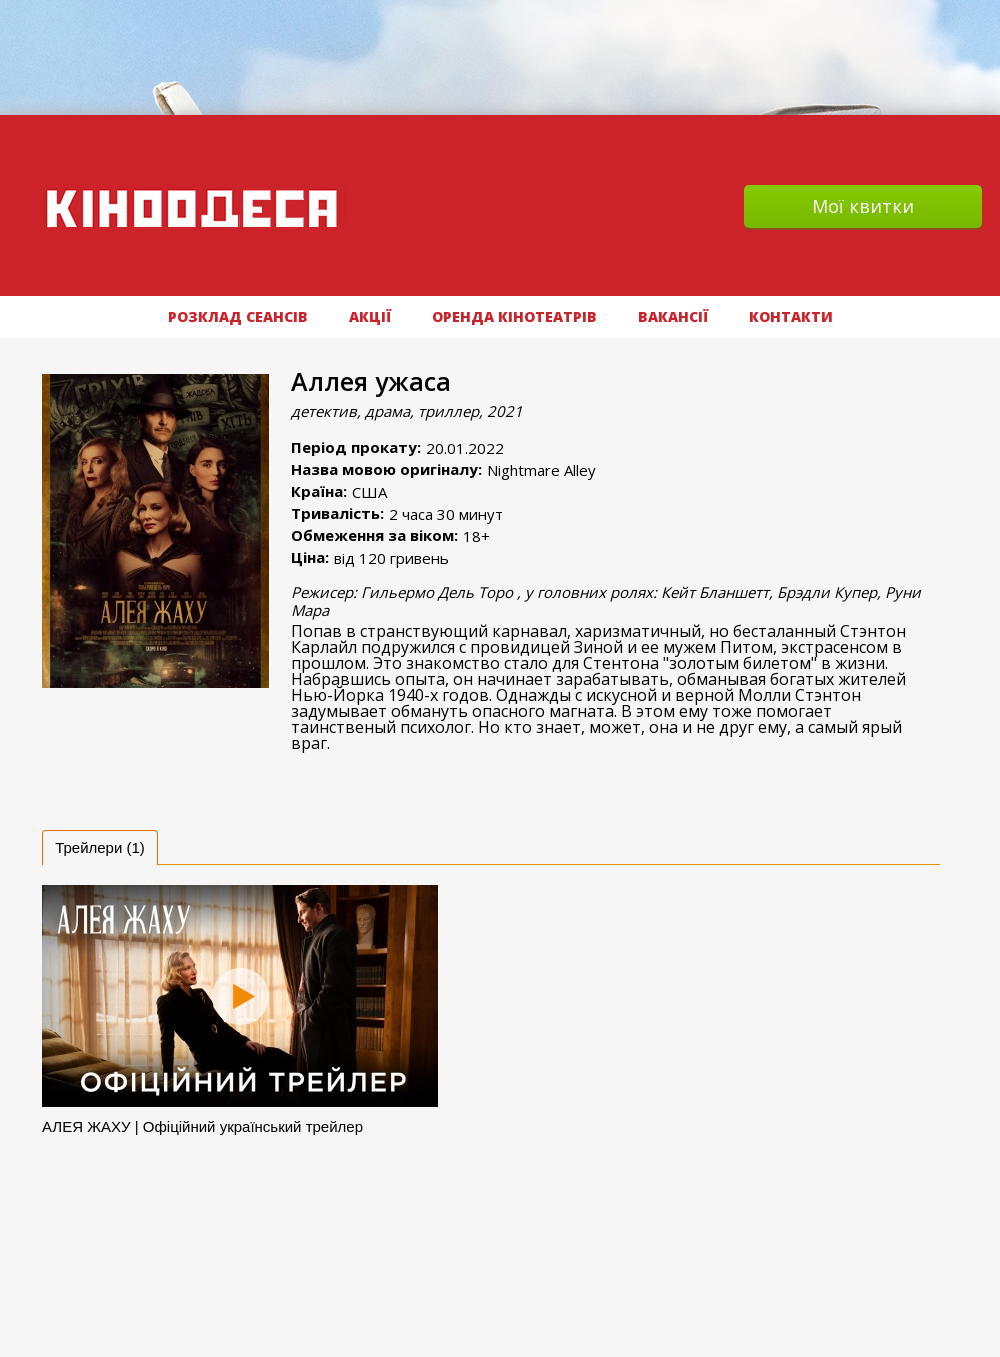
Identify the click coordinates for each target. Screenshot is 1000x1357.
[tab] (100, 847)
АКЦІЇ (370, 316)
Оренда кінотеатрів (514, 316)
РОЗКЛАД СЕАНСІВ (238, 316)
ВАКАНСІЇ (673, 316)
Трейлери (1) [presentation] (100, 847)
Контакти (791, 316)
